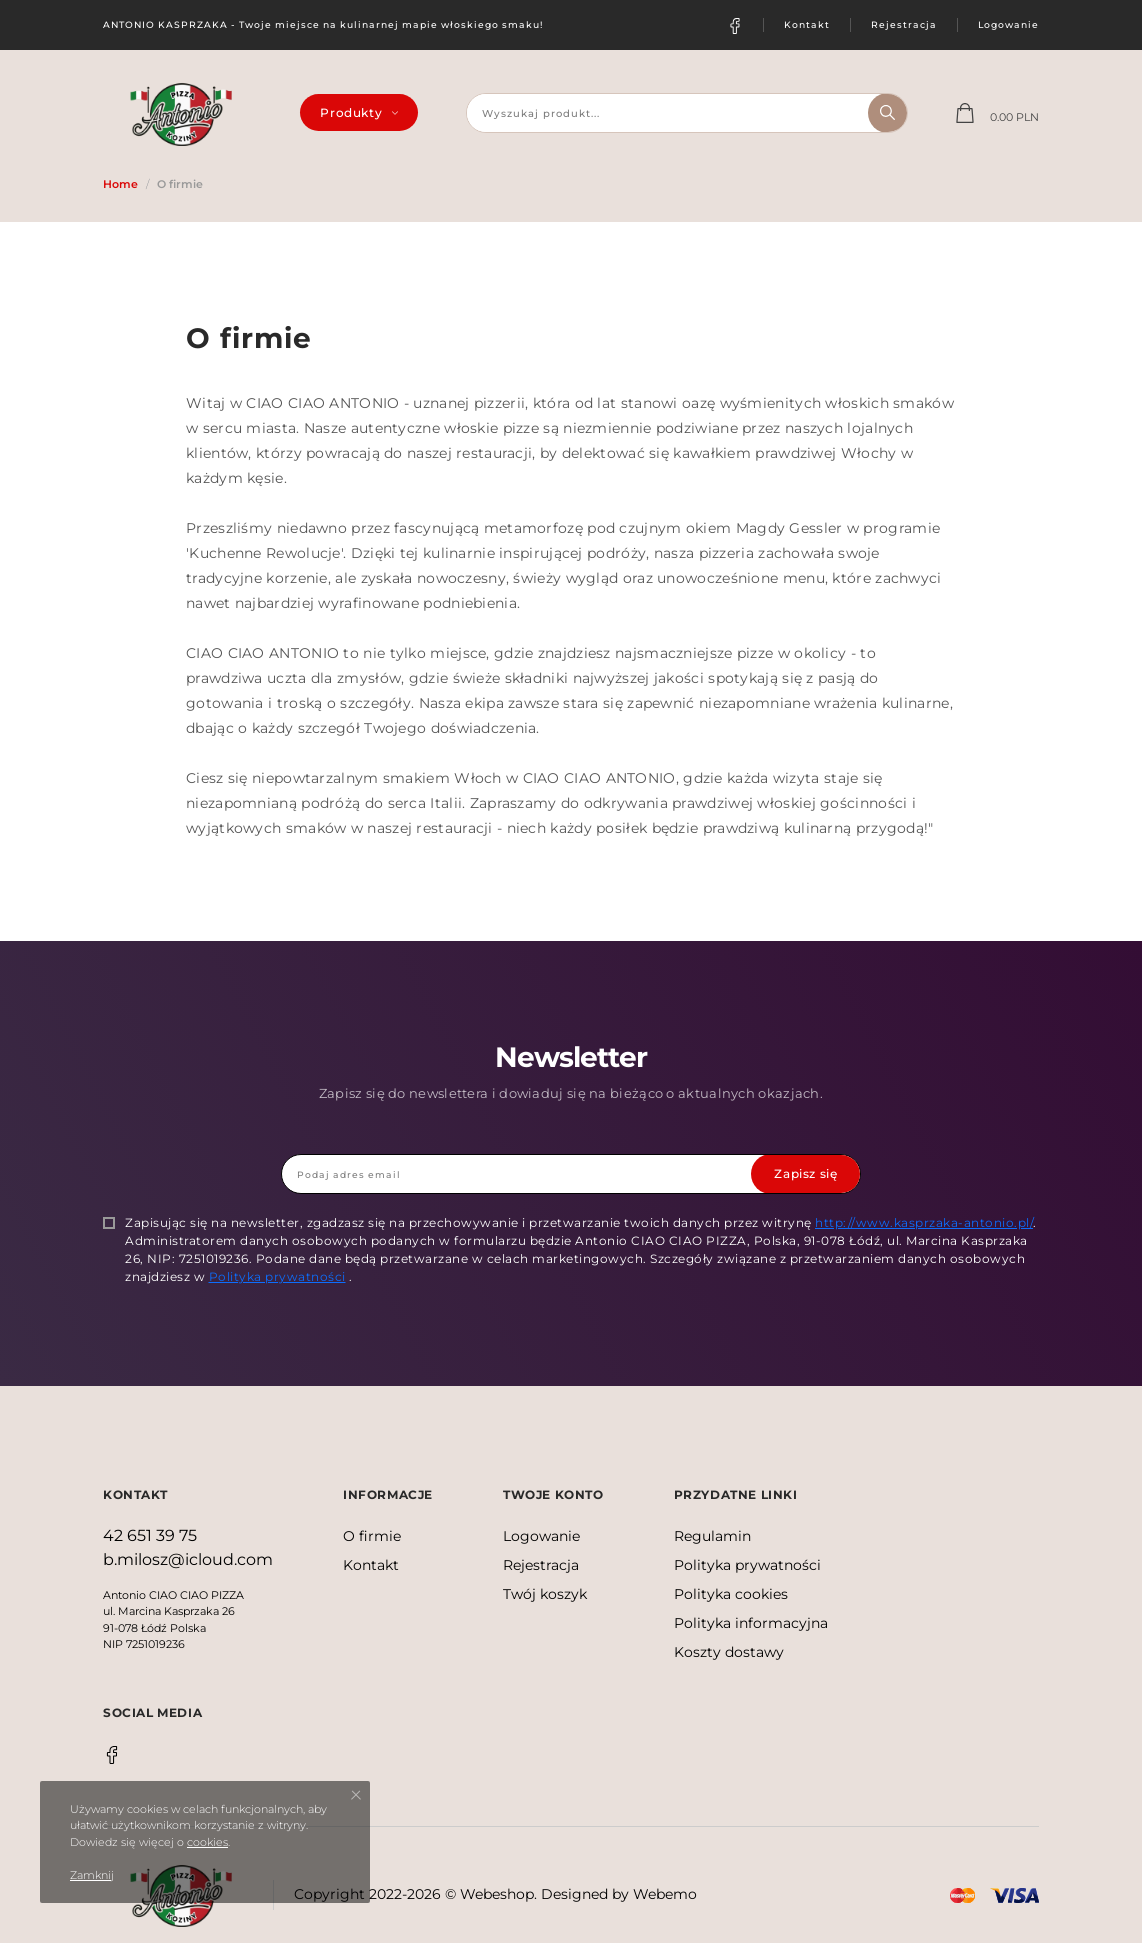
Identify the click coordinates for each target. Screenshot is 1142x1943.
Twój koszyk (545, 1594)
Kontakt (807, 24)
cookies (207, 1842)
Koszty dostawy (729, 1652)
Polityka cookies (731, 1594)
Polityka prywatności (277, 1275)
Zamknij (92, 1875)
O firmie (372, 1536)
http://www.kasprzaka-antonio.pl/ (924, 1221)
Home (120, 184)
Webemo (665, 1894)
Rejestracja (904, 24)
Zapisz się (805, 1172)
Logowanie (1008, 24)
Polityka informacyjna (751, 1623)
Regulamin (712, 1536)
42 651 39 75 (150, 1535)
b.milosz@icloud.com (188, 1559)
